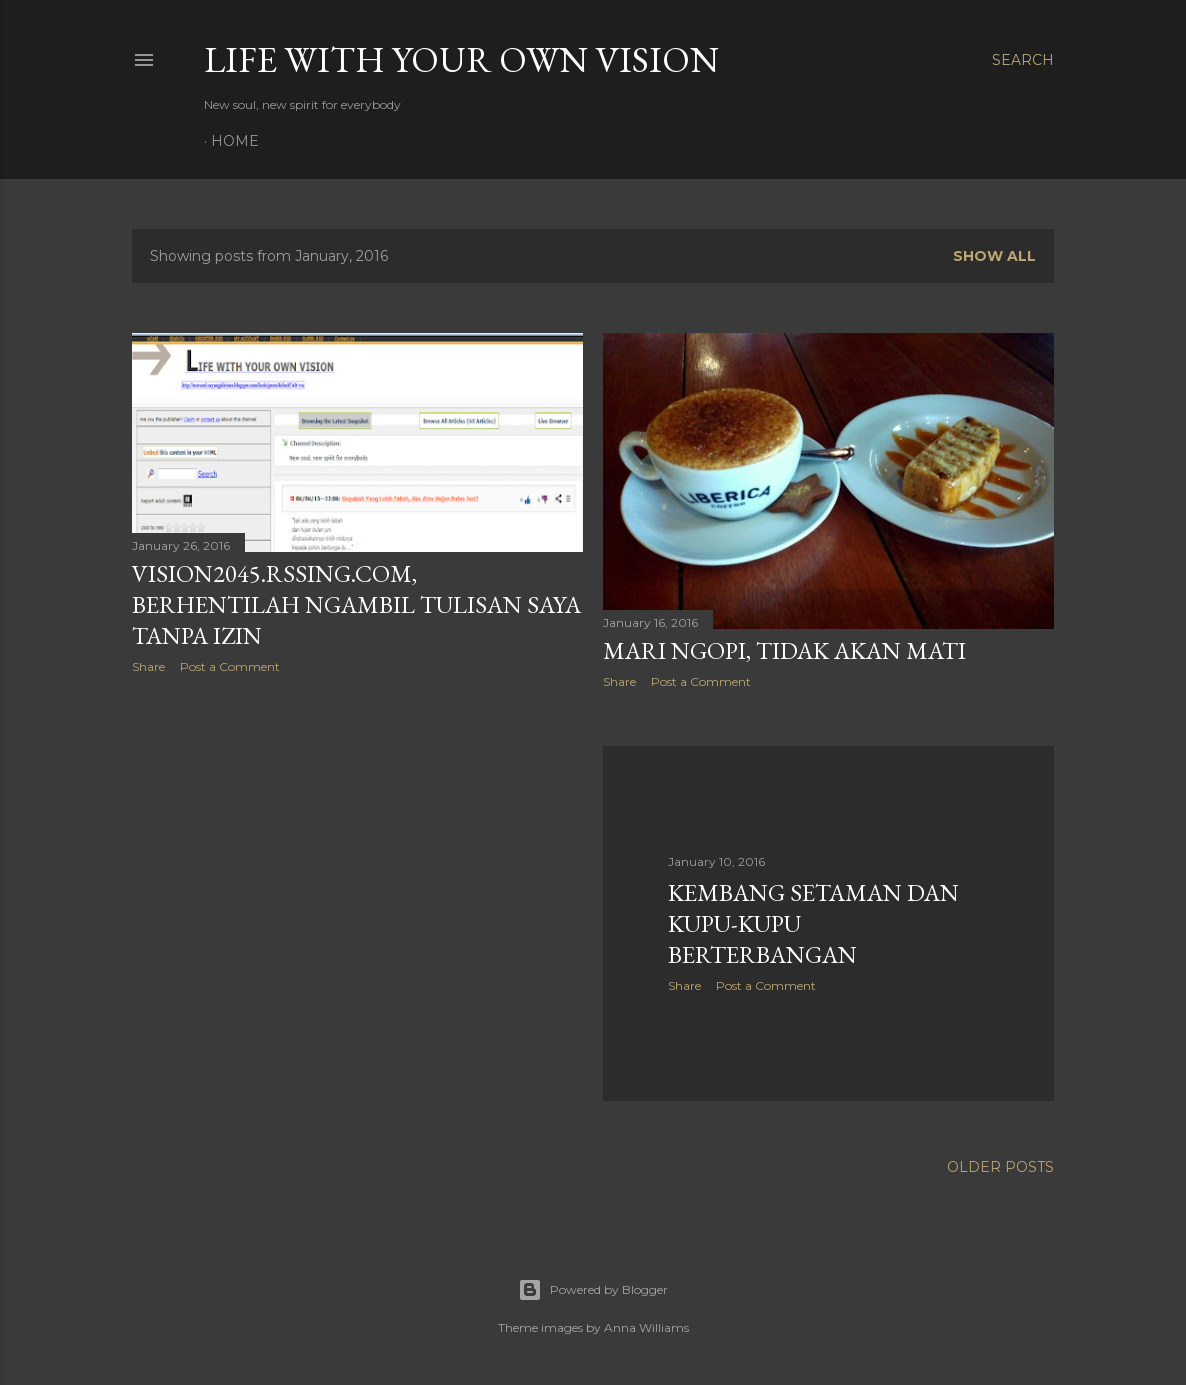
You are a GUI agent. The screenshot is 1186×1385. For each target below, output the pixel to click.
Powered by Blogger (593, 1290)
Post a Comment (230, 666)
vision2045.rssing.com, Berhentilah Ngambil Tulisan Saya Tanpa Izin (356, 604)
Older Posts (1000, 1167)
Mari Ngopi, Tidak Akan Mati (784, 650)
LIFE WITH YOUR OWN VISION (461, 59)
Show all (994, 256)
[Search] (1023, 60)
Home (235, 141)
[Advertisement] (357, 864)
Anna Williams (646, 1327)
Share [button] (148, 666)
